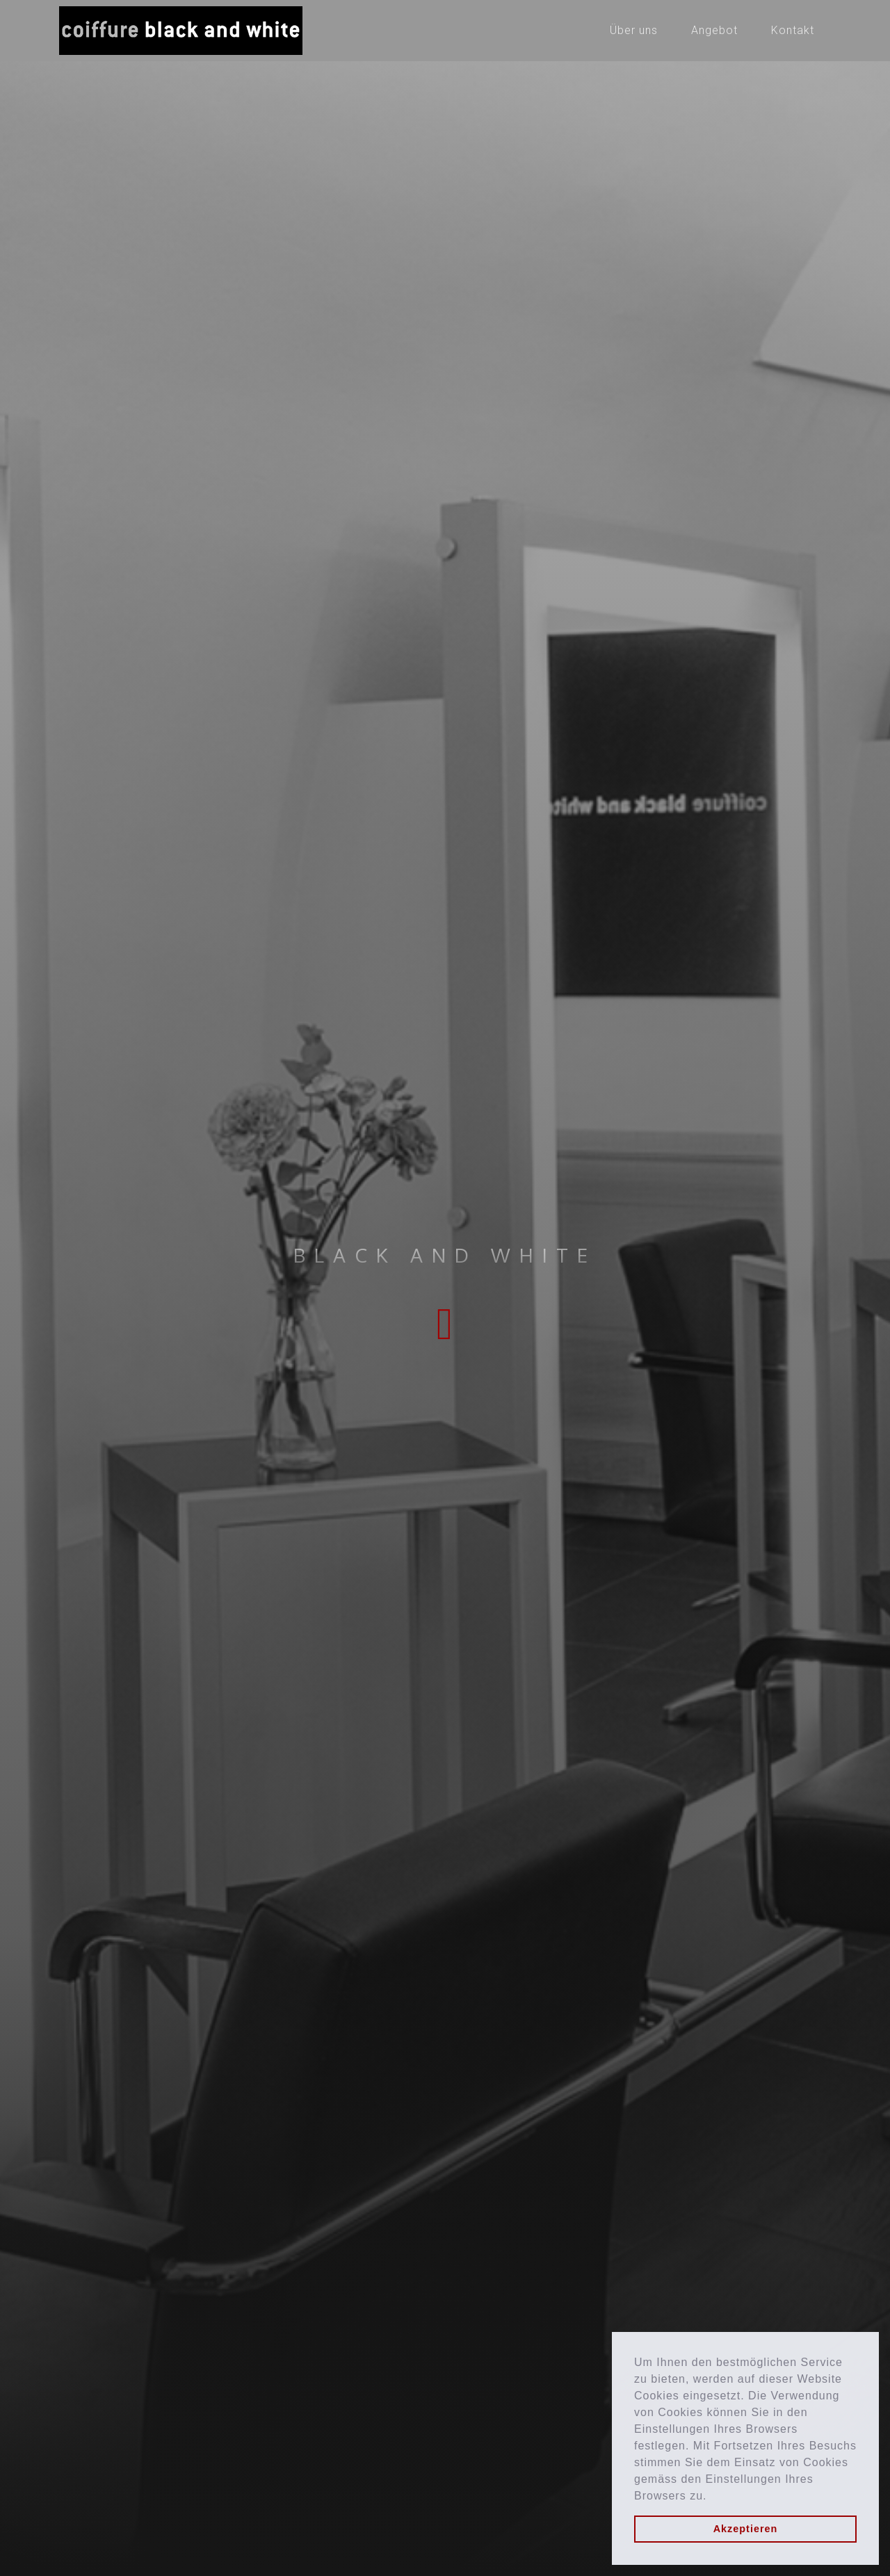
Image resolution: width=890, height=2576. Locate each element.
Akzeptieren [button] (745, 2528)
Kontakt (792, 30)
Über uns (634, 30)
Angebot (714, 30)
